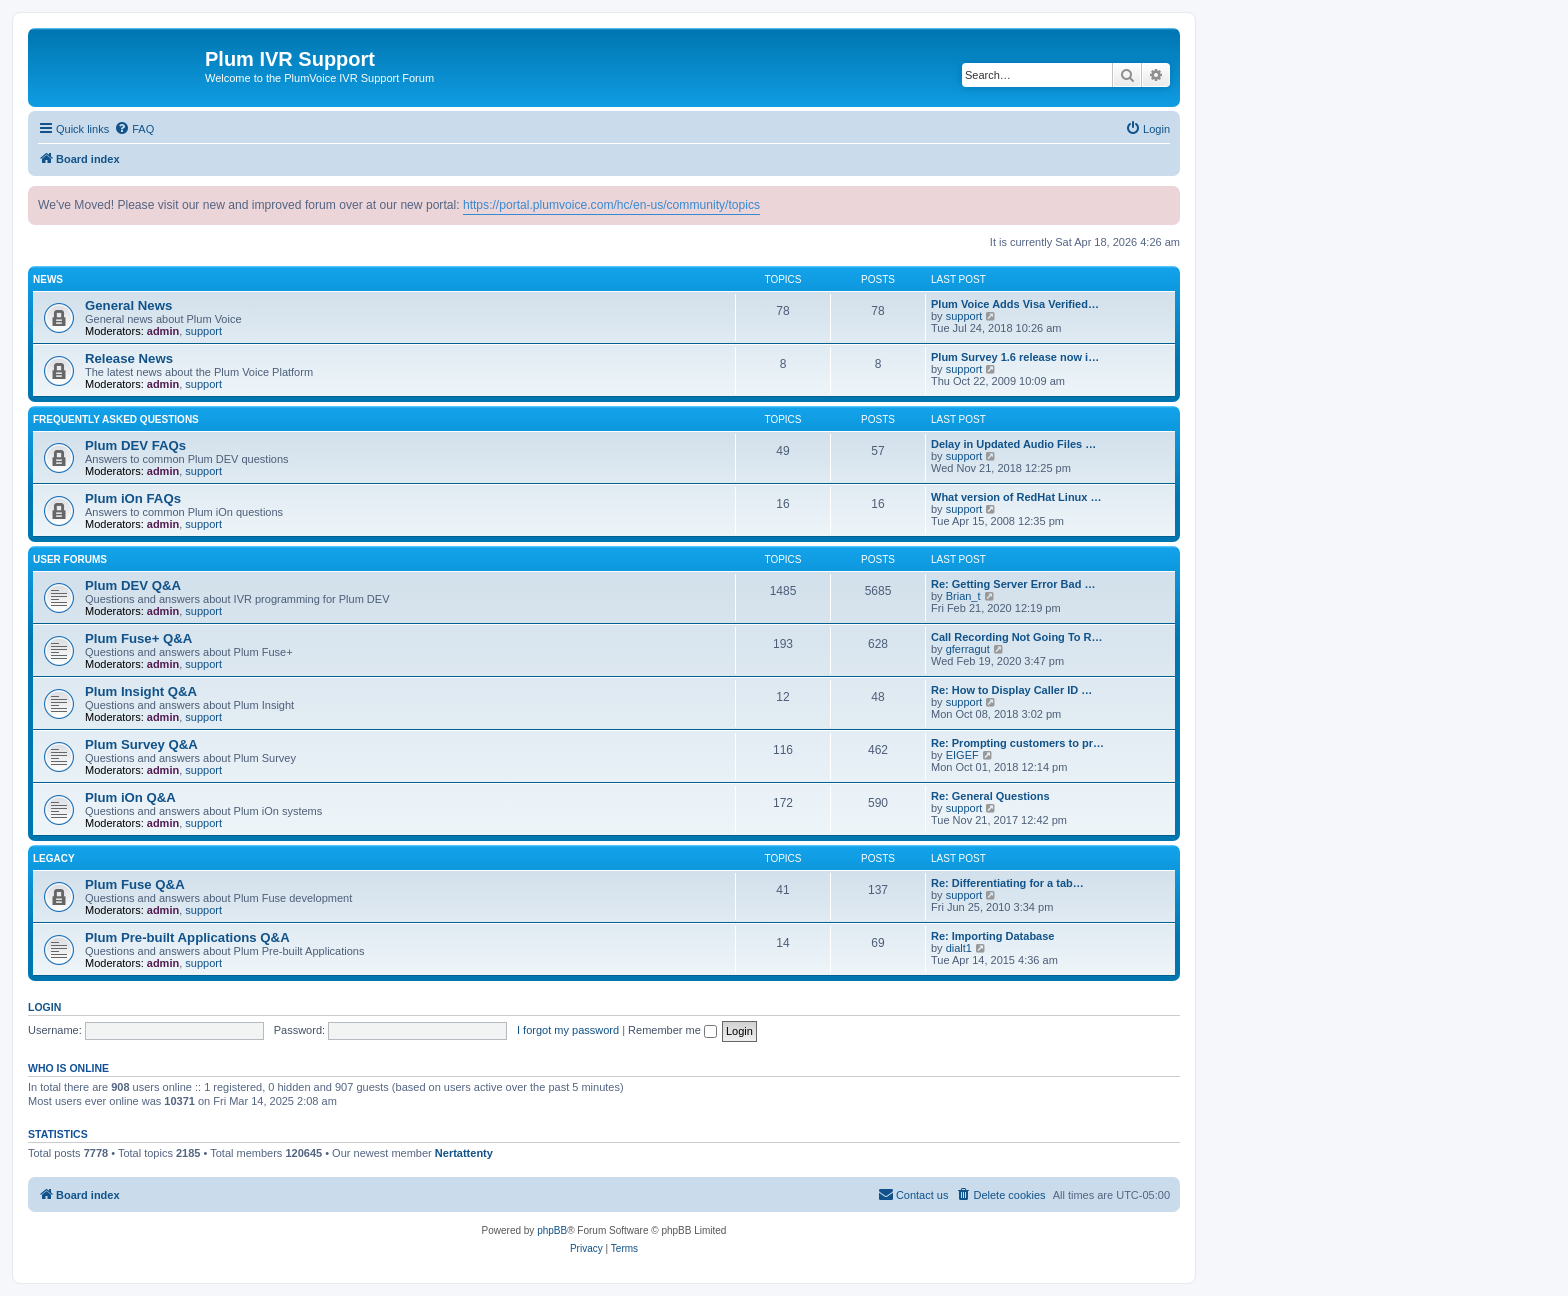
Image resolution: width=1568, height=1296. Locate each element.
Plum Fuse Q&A (135, 884)
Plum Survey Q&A (141, 744)
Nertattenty (464, 1153)
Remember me (672, 1030)
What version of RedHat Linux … (1016, 497)
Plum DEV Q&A (133, 585)
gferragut (968, 649)
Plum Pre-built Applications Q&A (187, 937)
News (48, 279)
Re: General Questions (990, 796)
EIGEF (962, 755)
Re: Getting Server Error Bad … (1013, 584)
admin (163, 331)
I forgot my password (568, 1030)
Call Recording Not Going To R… (1017, 637)
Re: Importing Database (992, 936)
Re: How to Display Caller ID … (1011, 690)
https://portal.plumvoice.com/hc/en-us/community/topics (611, 205)
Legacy (54, 858)
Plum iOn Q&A (130, 797)
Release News (129, 358)
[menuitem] (134, 129)
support (203, 331)
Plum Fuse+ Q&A (138, 638)
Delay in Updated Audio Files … (1013, 444)
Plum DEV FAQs (135, 445)
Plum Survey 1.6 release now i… (1015, 357)
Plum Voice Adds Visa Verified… (1015, 304)
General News (128, 305)
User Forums (70, 559)
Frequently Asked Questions (116, 419)
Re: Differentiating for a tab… (1007, 883)
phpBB (552, 1230)
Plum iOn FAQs (133, 498)
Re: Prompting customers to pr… (1017, 743)
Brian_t (963, 596)
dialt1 (959, 948)
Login (44, 1007)
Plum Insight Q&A (141, 691)
